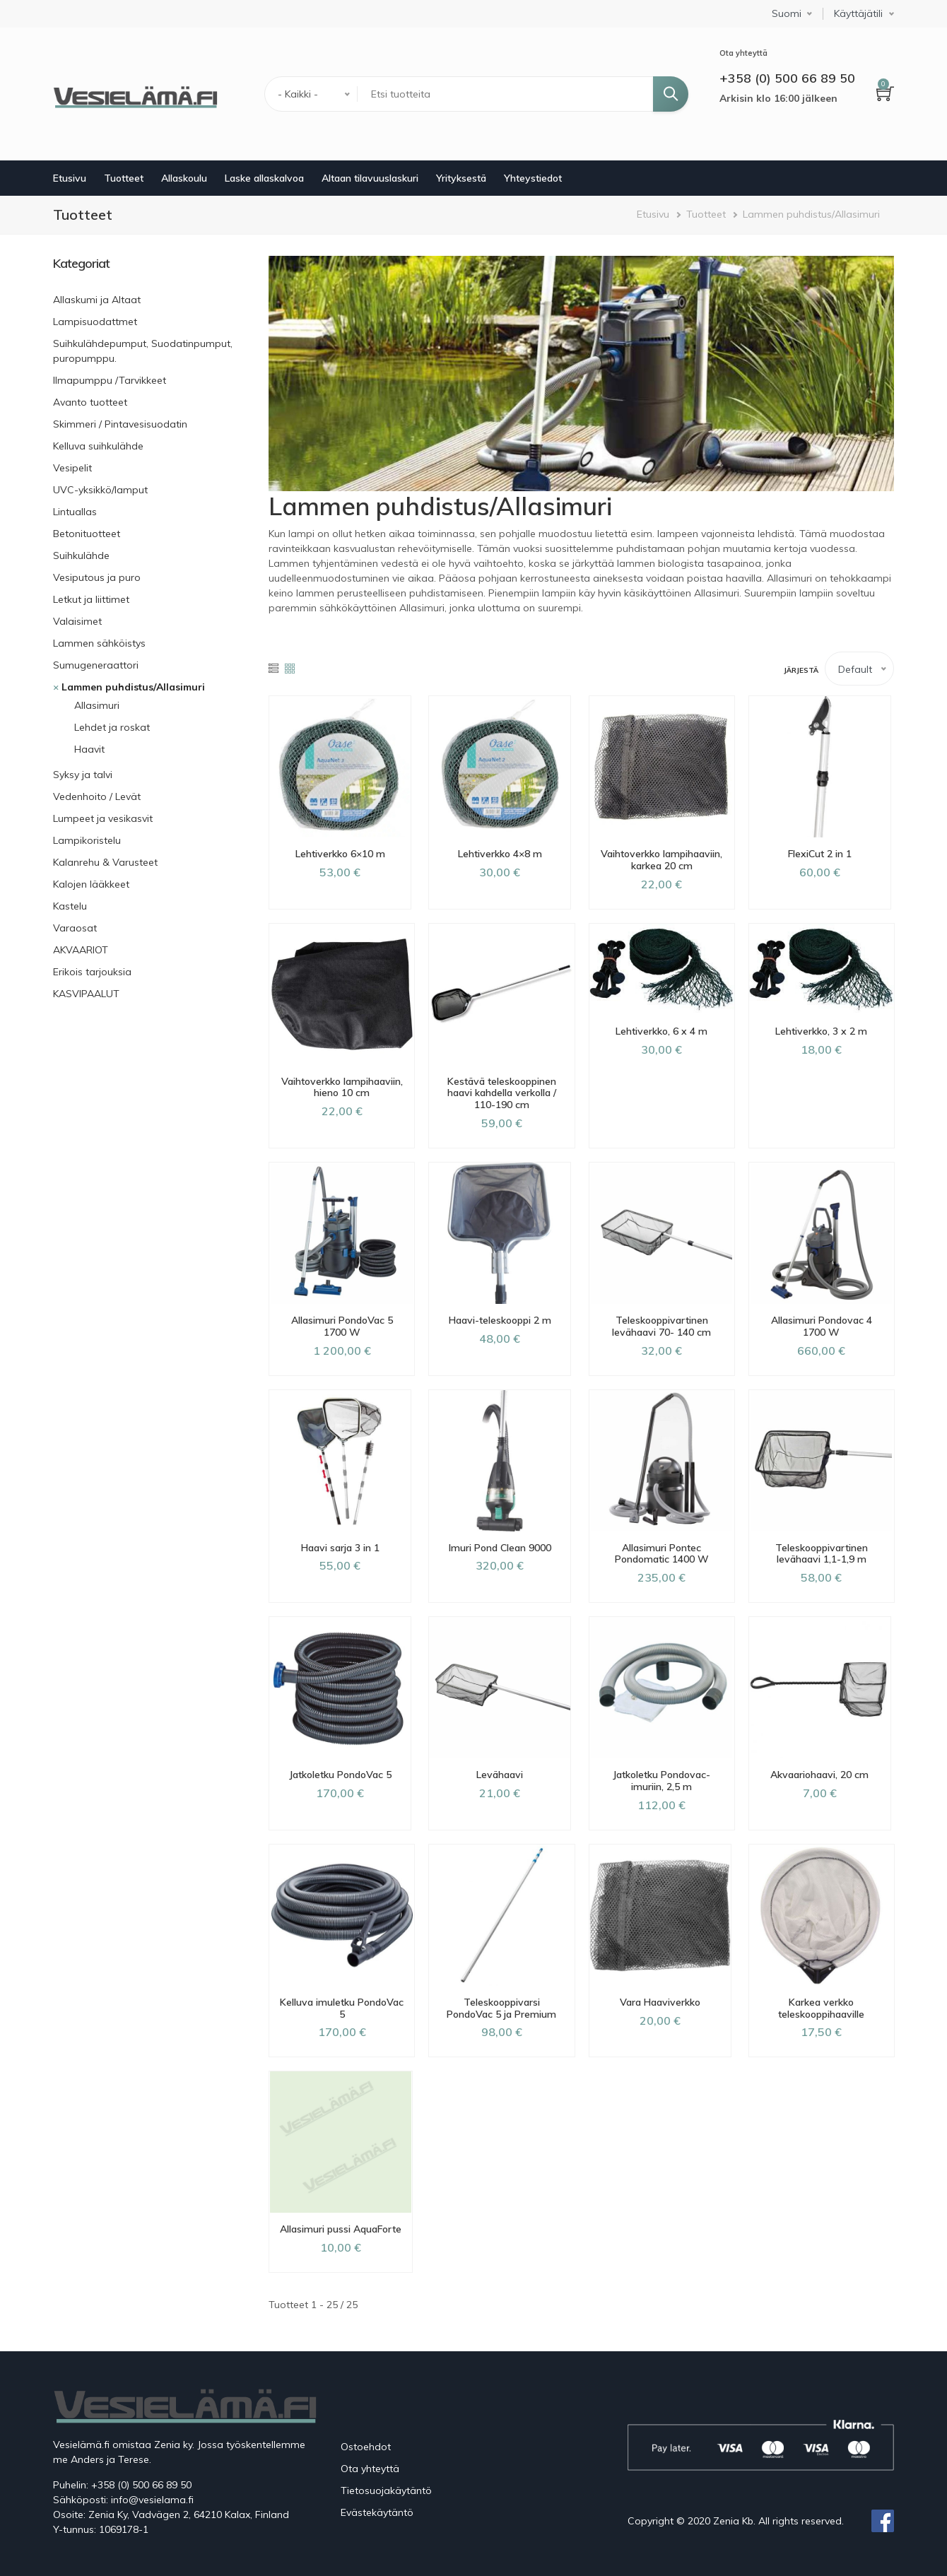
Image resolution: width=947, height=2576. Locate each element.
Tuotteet (123, 178)
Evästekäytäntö (377, 2512)
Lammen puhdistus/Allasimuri (811, 214)
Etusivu (69, 178)
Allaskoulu (184, 178)
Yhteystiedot (533, 178)
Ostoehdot (366, 2446)
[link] (150, 263)
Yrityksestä (461, 178)
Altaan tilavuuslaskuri (370, 178)
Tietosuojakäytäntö (386, 2490)
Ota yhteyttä (370, 2468)
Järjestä (801, 670)
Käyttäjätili (858, 14)
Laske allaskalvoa (264, 178)
